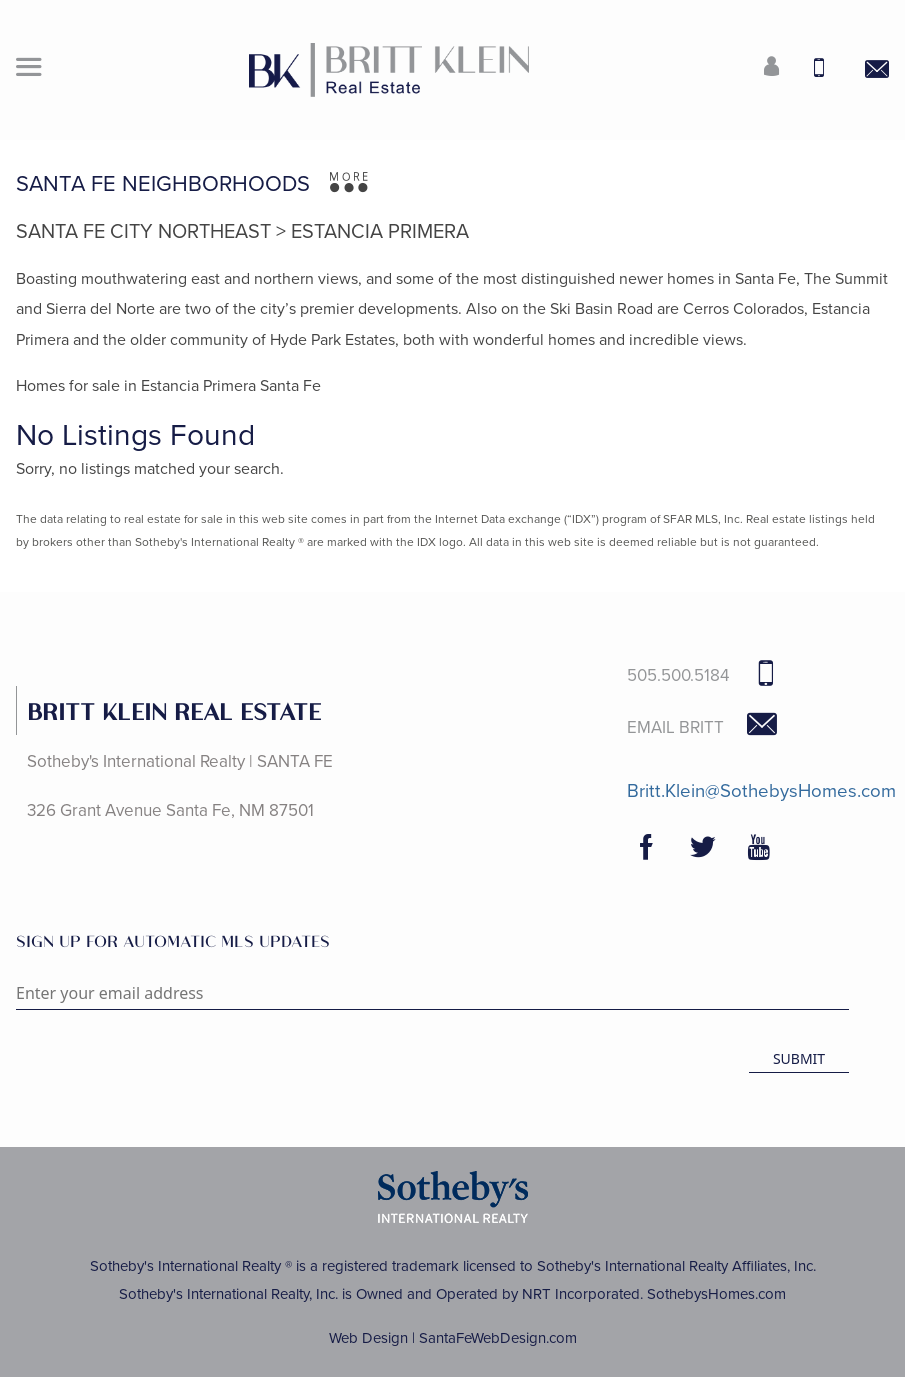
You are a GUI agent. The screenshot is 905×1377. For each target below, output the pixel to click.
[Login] (760, 70)
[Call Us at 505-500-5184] (812, 70)
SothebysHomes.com (716, 1294)
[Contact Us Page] (865, 69)
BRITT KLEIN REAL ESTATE (174, 710)
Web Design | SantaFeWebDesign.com (453, 1338)
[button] (28, 70)
